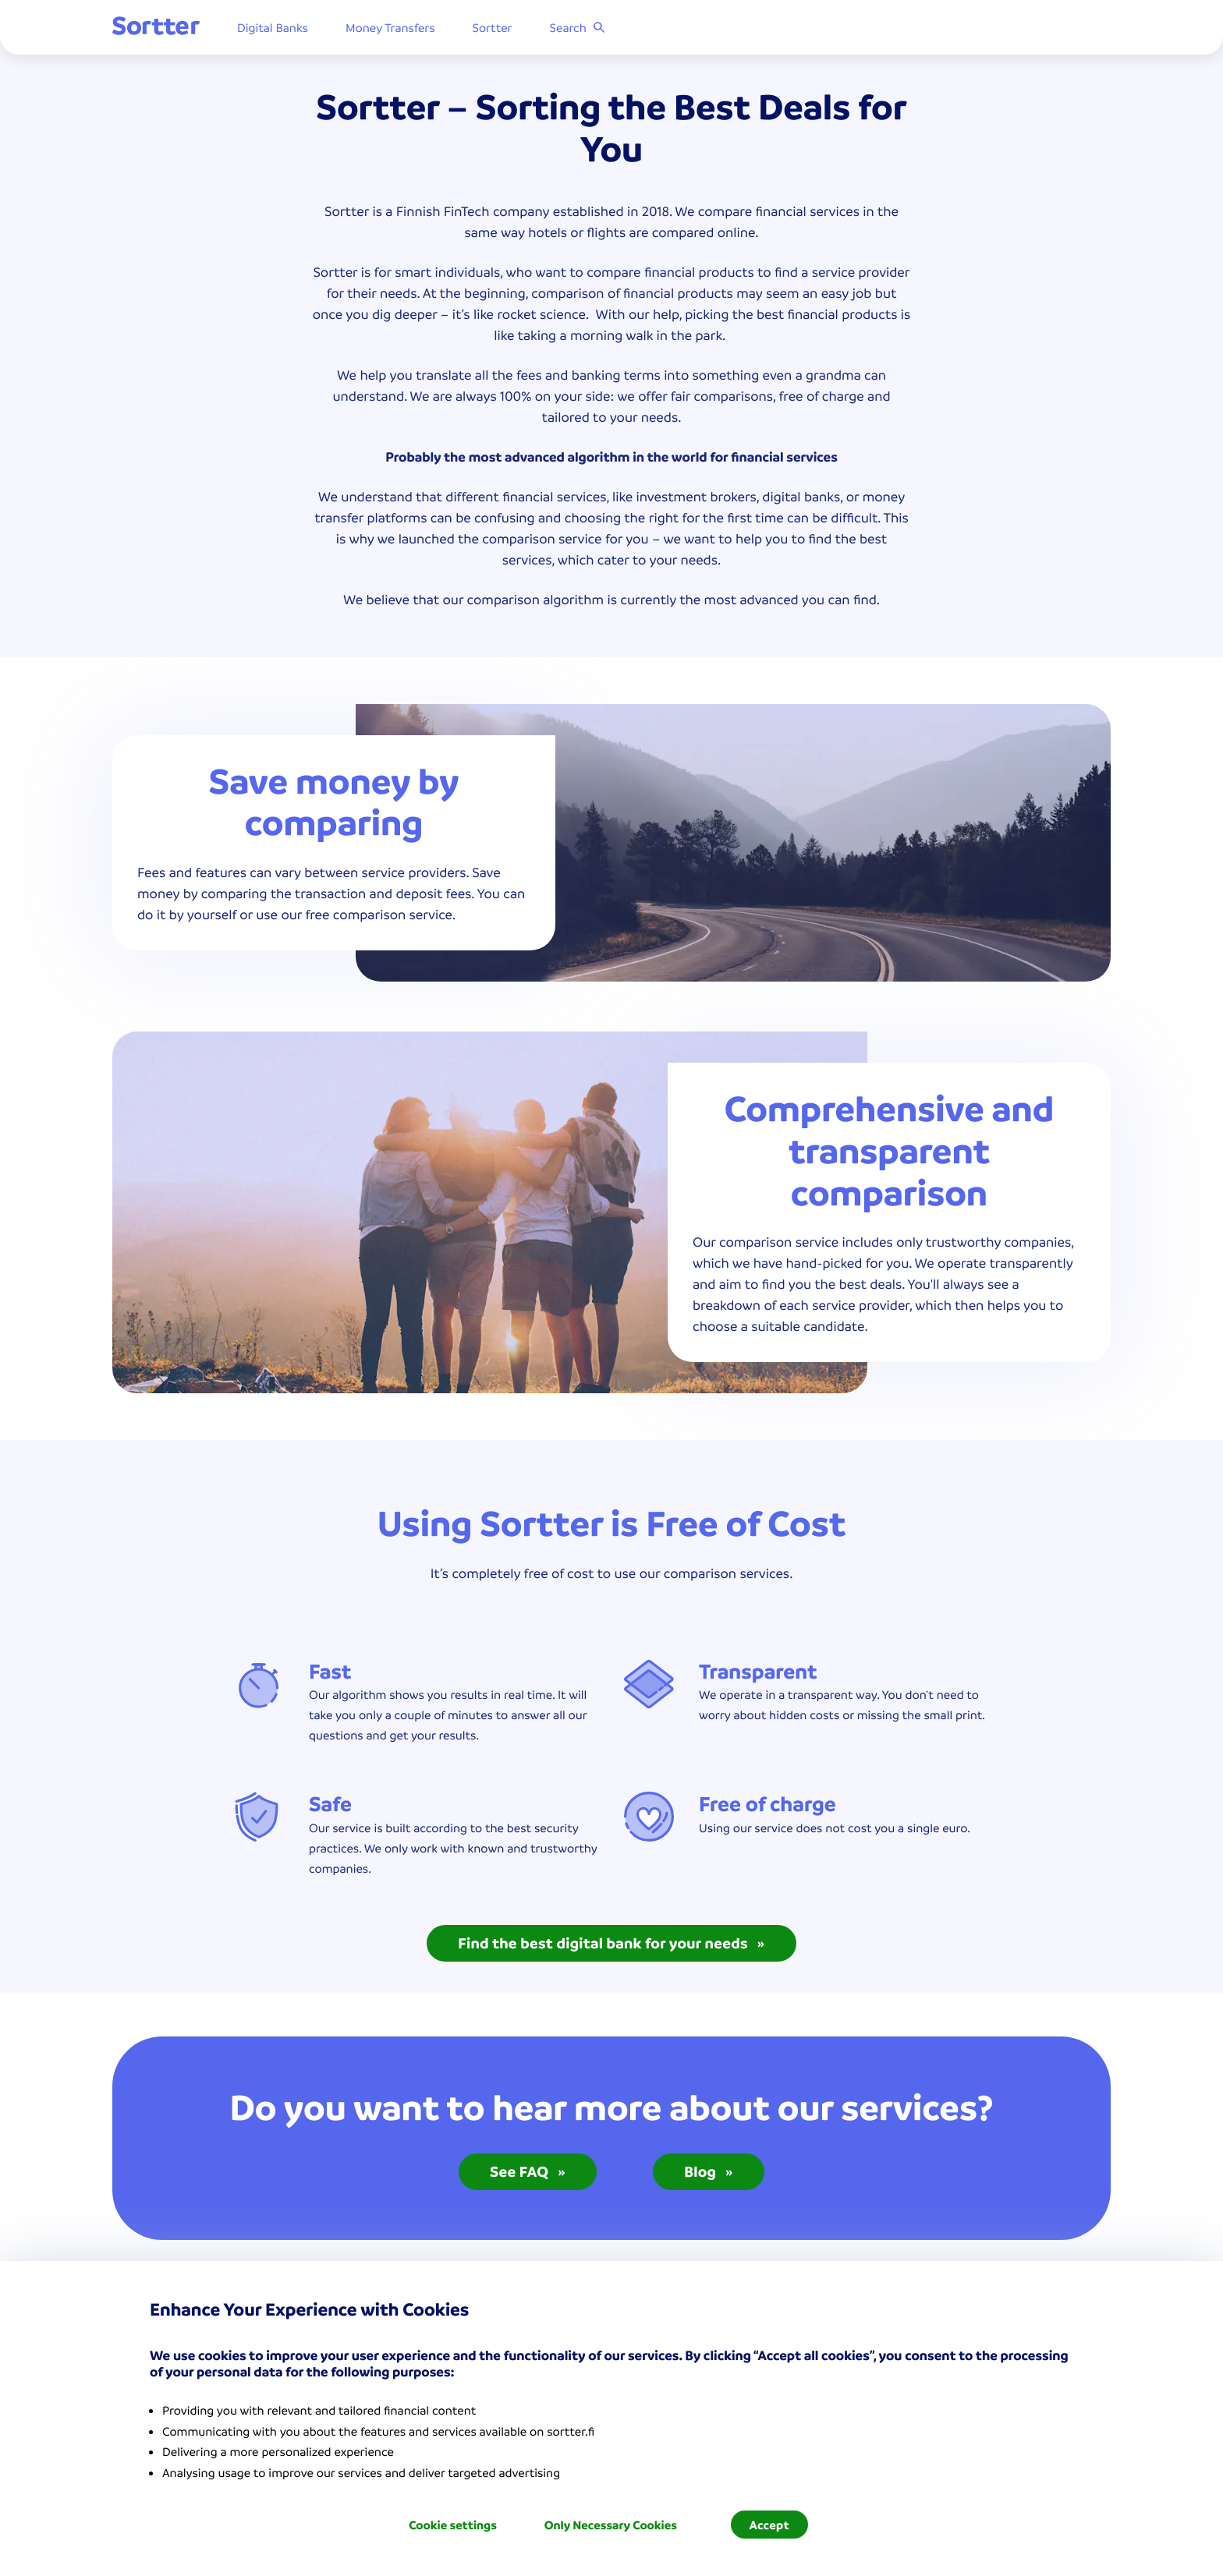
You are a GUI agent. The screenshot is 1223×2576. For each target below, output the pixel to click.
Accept (769, 2524)
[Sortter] (156, 27)
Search (577, 27)
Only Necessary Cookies (610, 2524)
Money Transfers (390, 27)
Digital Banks (272, 27)
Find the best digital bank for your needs (611, 1943)
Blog (708, 2171)
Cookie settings (453, 2524)
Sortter (492, 27)
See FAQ (527, 2171)
